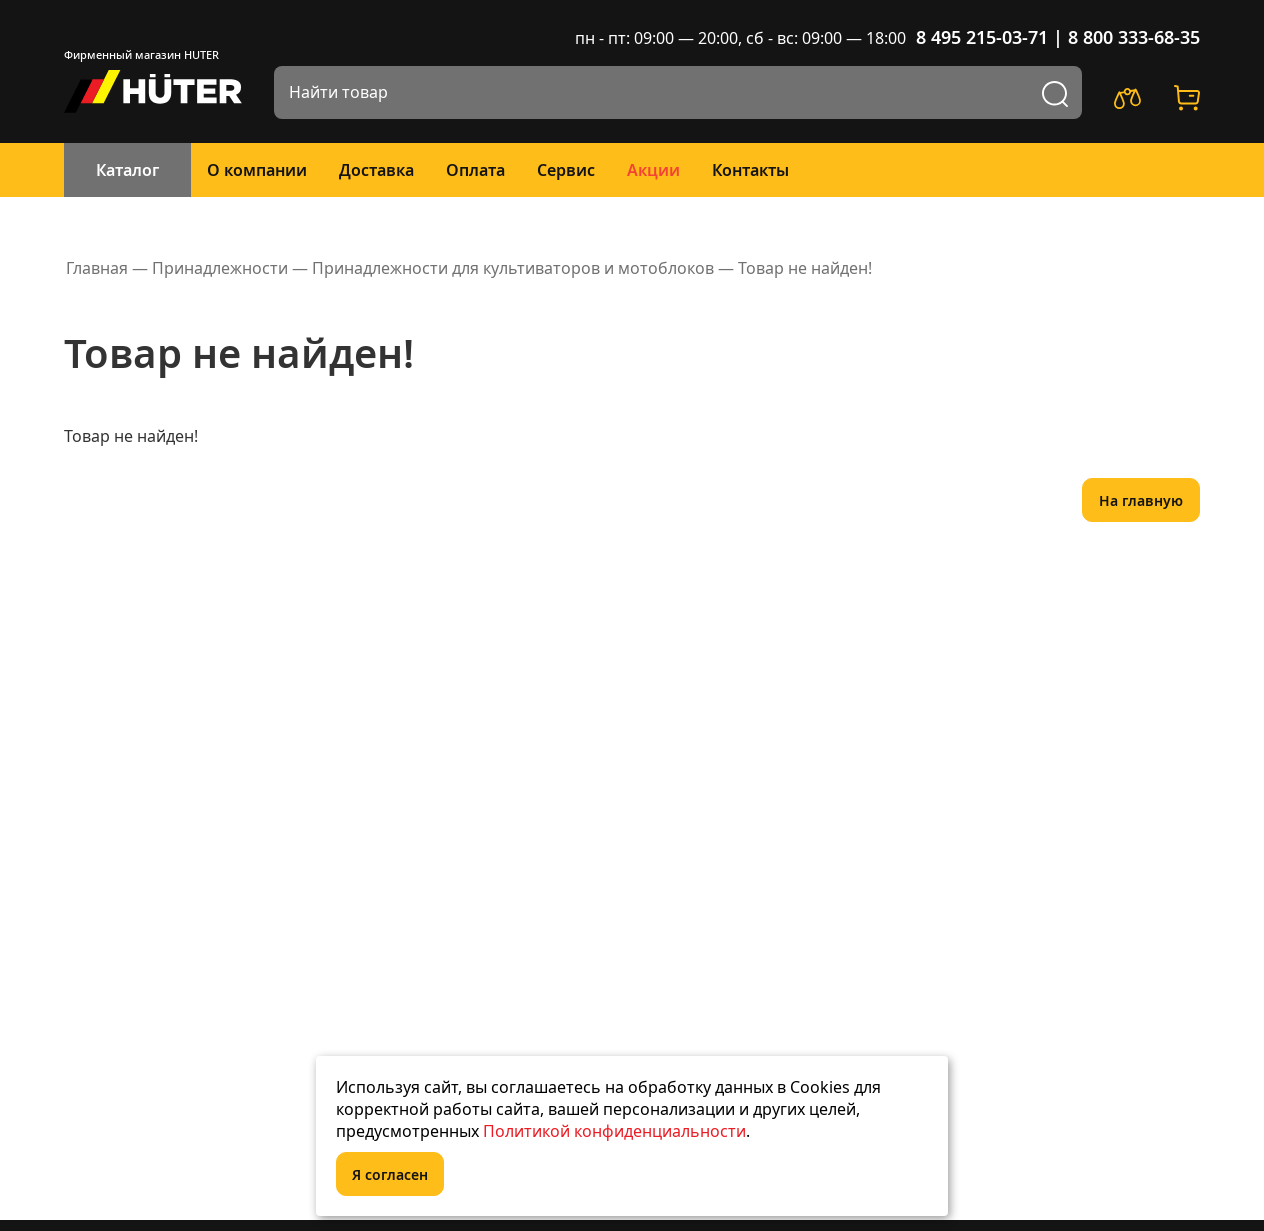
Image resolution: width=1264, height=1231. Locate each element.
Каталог (127, 170)
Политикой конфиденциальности (614, 1131)
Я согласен (390, 1174)
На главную (1141, 500)
